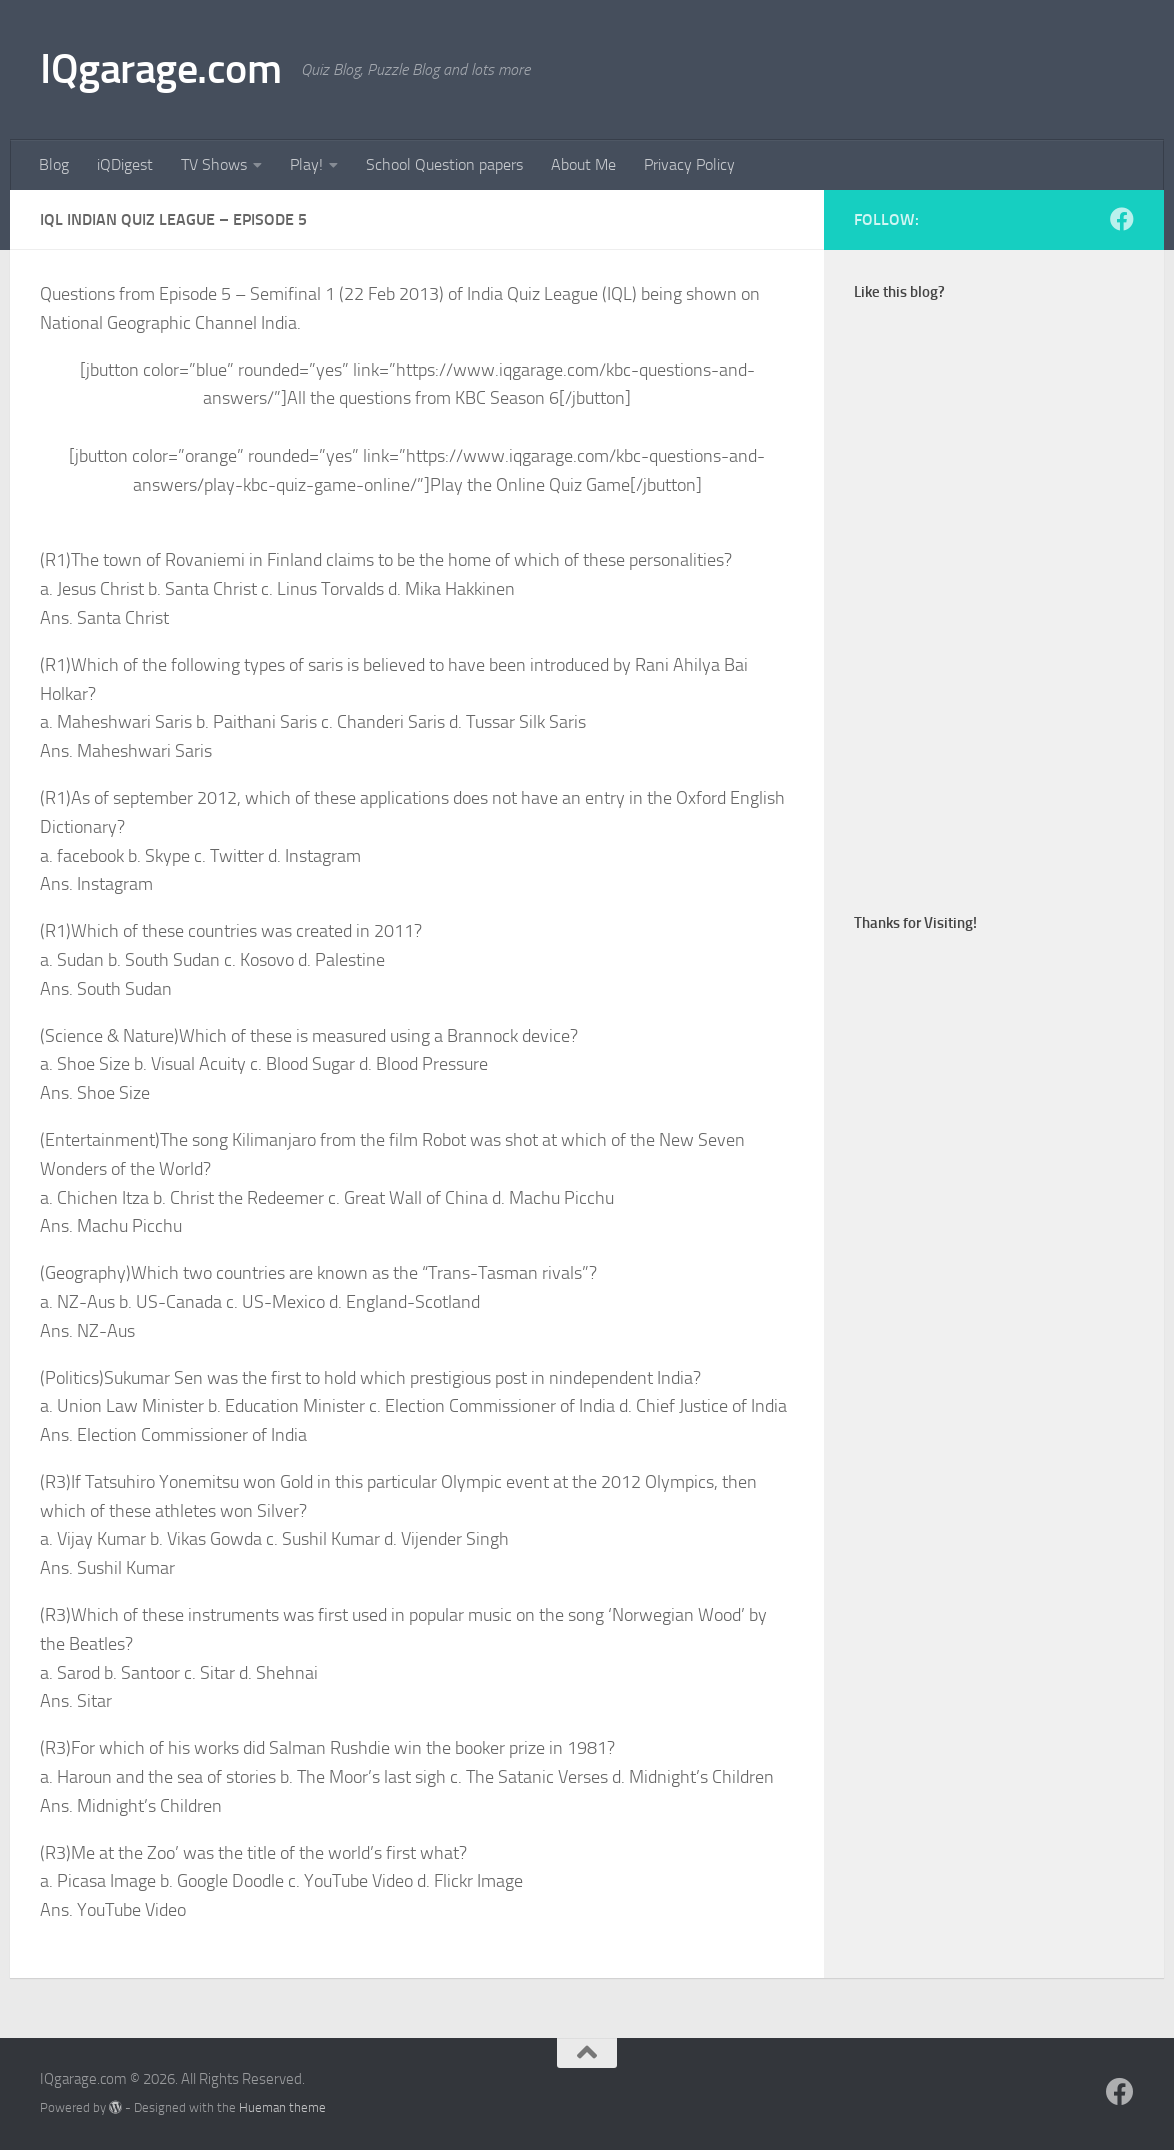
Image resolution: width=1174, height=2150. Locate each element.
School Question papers (444, 164)
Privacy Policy (689, 164)
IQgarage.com (160, 69)
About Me (583, 164)
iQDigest (125, 164)
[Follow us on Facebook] (1122, 219)
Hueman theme (282, 2107)
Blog (54, 164)
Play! (306, 164)
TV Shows (214, 164)
